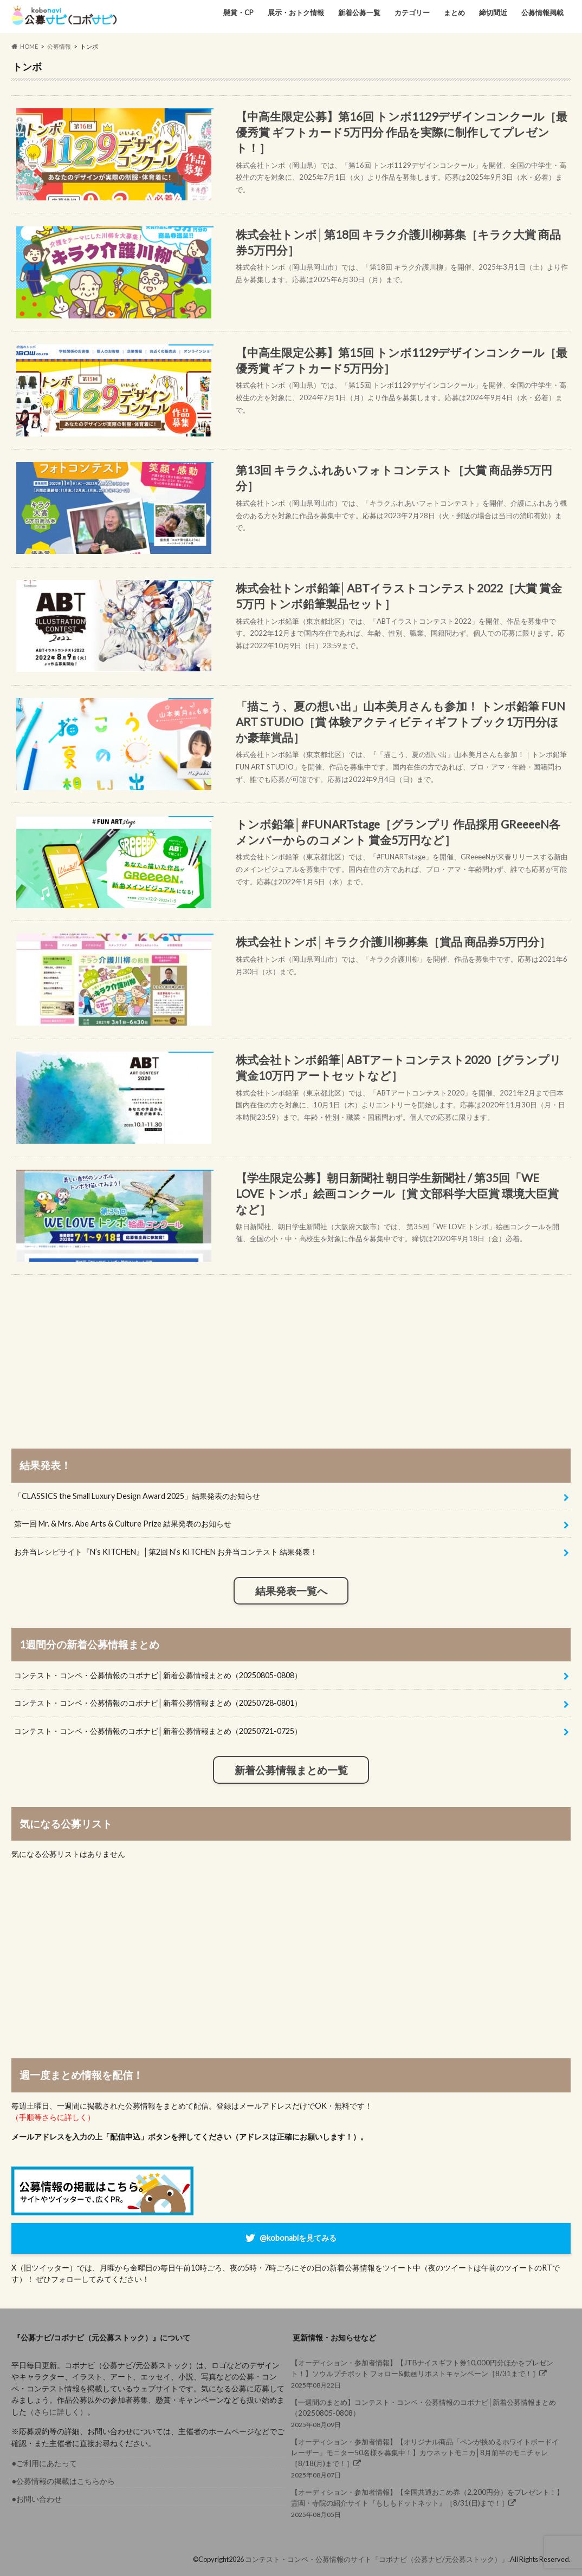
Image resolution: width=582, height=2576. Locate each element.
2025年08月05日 (428, 2503)
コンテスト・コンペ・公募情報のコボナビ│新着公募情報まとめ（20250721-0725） (158, 1731)
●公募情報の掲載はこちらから (63, 2481)
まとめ (454, 12)
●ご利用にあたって (44, 2463)
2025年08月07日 (428, 2458)
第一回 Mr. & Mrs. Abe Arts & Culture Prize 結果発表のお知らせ (122, 1523)
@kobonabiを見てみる (298, 2237)
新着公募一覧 (359, 12)
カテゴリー (412, 12)
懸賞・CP (238, 12)
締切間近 (493, 12)
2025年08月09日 (428, 2413)
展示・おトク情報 (296, 12)
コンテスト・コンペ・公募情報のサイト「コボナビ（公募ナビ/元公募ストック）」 (376, 2559)
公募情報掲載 (542, 12)
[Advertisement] (291, 1350)
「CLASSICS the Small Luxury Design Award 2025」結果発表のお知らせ (137, 1496)
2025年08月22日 (428, 2373)
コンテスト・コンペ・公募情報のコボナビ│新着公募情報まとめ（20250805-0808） (158, 1675)
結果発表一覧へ (291, 1591)
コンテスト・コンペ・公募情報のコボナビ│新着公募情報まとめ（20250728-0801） (158, 1702)
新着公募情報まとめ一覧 (291, 1770)
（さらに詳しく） (57, 2411)
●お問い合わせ (36, 2498)
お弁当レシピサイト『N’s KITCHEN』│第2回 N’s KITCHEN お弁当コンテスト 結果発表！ (166, 1551)
